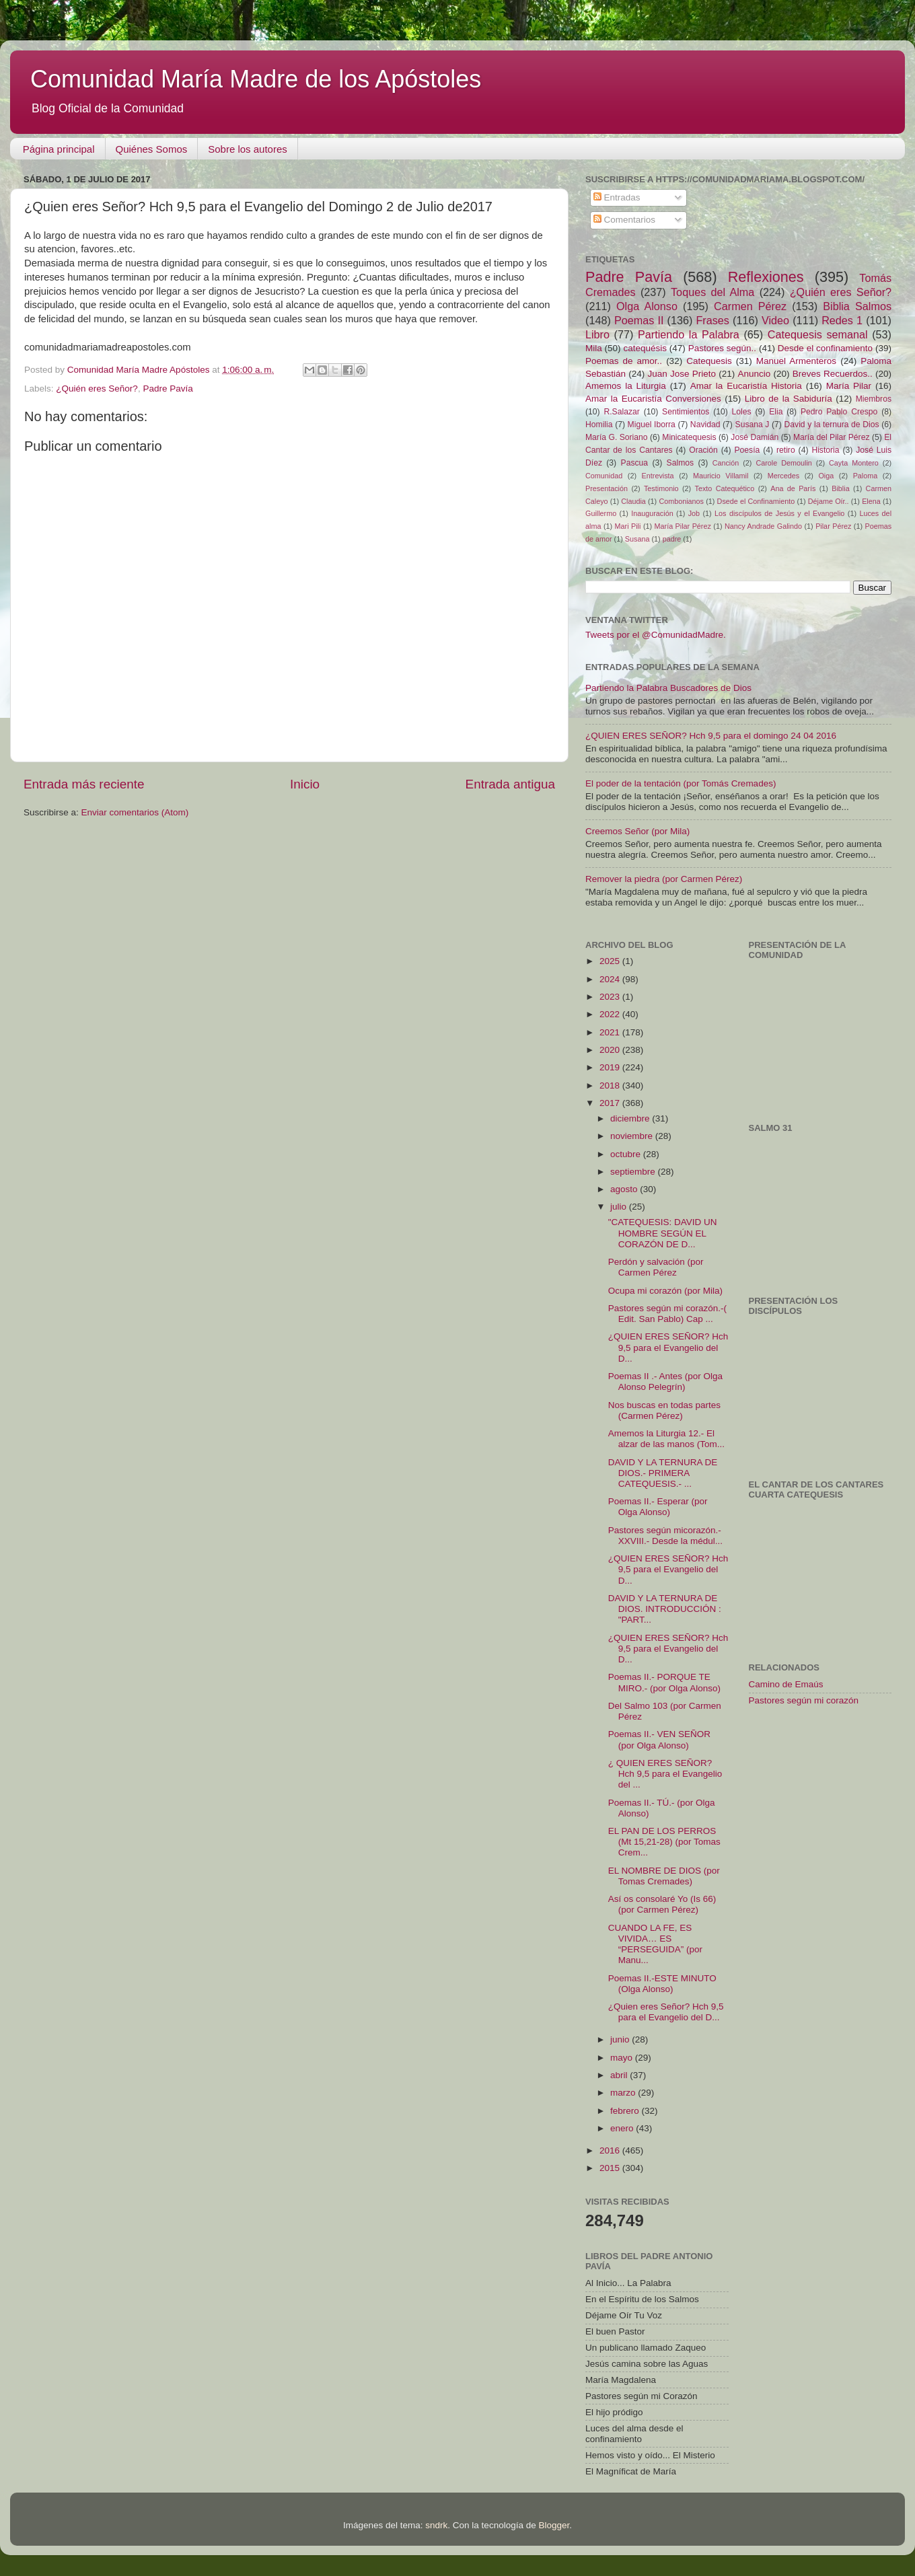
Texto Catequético (724, 488)
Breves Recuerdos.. (833, 374)
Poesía (747, 450)
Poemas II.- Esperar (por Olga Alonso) (658, 1506)
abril (620, 2075)
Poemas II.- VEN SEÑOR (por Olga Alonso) (659, 1739)
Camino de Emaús (786, 1684)
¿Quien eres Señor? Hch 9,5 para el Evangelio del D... (666, 2011)
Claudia (633, 501)
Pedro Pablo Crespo (839, 411)
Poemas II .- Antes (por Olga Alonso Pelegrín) (665, 1381)
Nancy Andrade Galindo (763, 526)
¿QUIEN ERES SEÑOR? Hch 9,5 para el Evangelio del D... (668, 1347)
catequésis (645, 348)
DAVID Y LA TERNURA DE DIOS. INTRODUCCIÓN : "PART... (664, 1609)
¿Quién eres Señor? (97, 388)
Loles (742, 411)
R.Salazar (621, 411)
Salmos (680, 463)
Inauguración (652, 513)
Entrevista (658, 476)
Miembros (873, 399)
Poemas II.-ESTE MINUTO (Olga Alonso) (662, 1983)
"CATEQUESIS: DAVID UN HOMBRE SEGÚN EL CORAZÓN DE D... (662, 1233)
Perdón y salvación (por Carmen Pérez (656, 1267)
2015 (610, 2168)
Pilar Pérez (833, 526)
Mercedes (783, 476)
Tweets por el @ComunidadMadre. (655, 635)
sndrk (436, 2525)
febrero (626, 2111)
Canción (725, 463)
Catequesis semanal (818, 334)
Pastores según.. (722, 348)
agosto (625, 1189)
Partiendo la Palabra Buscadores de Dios (668, 688)
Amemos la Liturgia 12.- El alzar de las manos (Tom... (666, 1438)
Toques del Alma (712, 292)
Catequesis (709, 361)
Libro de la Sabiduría (788, 399)
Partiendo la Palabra (688, 334)
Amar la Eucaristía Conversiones (653, 399)
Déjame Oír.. (828, 501)
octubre (626, 1154)
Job (694, 513)
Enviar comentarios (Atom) (135, 812)
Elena (871, 501)
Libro (597, 334)
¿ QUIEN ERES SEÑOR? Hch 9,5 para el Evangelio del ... (665, 1774)
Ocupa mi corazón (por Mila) (665, 1291)
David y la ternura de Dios (831, 424)
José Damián (754, 437)
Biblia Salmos (857, 306)
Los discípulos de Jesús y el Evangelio (779, 513)
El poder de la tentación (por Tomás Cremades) (680, 783)
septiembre (634, 1172)
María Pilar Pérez (683, 526)
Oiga (826, 476)
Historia (825, 450)
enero (623, 2128)
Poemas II (639, 320)
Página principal (59, 149)
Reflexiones (766, 276)
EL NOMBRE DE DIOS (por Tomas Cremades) (664, 1876)
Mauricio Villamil (720, 476)
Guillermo (600, 513)
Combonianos (681, 501)
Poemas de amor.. (623, 361)
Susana (637, 539)
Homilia (598, 424)
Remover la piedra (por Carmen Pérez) (663, 879)
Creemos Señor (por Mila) (637, 831)
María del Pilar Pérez (831, 437)
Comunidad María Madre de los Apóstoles (255, 79)
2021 (610, 1032)
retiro (785, 450)
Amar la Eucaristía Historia (746, 386)
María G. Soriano (616, 437)
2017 (610, 1103)
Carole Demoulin (783, 463)
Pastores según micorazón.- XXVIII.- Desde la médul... (665, 1535)
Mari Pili (628, 526)
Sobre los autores (247, 149)
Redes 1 (842, 320)
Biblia (840, 488)
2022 (610, 1014)
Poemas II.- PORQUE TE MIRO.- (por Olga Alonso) (664, 1682)
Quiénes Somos (152, 149)
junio (621, 2039)
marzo (624, 2093)
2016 (610, 2150)
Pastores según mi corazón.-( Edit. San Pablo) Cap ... (667, 1313)
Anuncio (753, 374)
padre (672, 539)
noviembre (632, 1136)
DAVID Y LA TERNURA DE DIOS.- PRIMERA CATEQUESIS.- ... (663, 1473)
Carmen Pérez (750, 306)
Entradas (616, 197)
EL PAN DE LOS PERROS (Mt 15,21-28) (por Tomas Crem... (664, 1841)
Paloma (865, 476)
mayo (622, 2058)
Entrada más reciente (84, 784)
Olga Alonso (647, 306)
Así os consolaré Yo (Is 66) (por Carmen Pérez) (662, 1904)
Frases (712, 320)
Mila (593, 348)
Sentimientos (685, 411)
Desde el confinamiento (825, 348)
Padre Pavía (167, 388)
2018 (610, 1085)
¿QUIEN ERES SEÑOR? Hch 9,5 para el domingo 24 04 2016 (710, 736)
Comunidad (603, 476)
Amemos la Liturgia (625, 386)
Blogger (553, 2525)
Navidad (705, 424)
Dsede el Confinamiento (756, 501)
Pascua (635, 463)
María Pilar (848, 386)
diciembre (631, 1118)
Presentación (606, 488)
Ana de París (792, 488)
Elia (775, 411)
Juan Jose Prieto (682, 374)
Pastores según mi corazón (804, 1700)
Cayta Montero (854, 463)
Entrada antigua (510, 784)
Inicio (305, 784)
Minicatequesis (689, 437)
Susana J (752, 424)
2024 (610, 979)
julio (619, 1207)
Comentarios (624, 220)
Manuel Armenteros (796, 361)
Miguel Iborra (651, 424)
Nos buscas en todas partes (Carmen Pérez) (664, 1410)
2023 (610, 997)
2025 (610, 961)
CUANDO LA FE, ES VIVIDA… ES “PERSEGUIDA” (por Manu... (655, 1944)
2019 (610, 1067)
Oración (703, 450)
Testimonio (661, 488)
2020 (610, 1050)
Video (775, 320)
